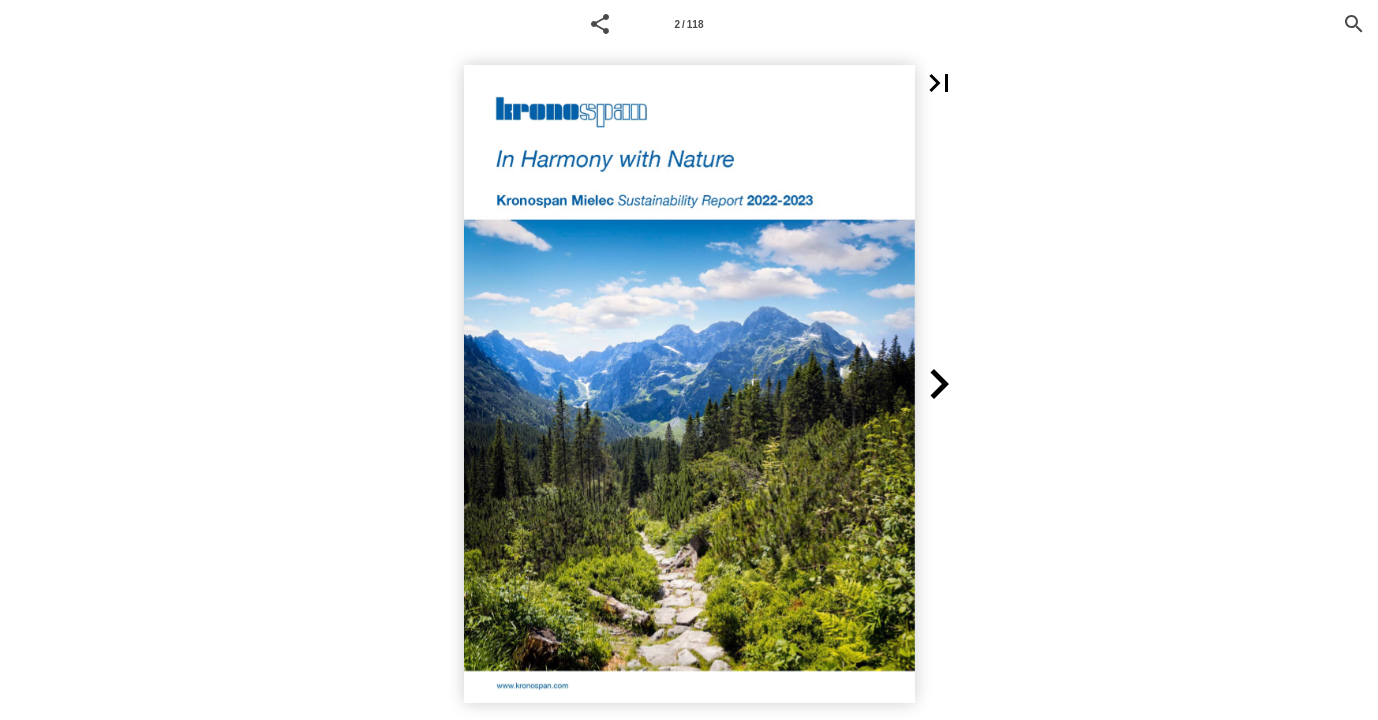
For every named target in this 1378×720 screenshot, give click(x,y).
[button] (600, 24)
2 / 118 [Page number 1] (688, 24)
